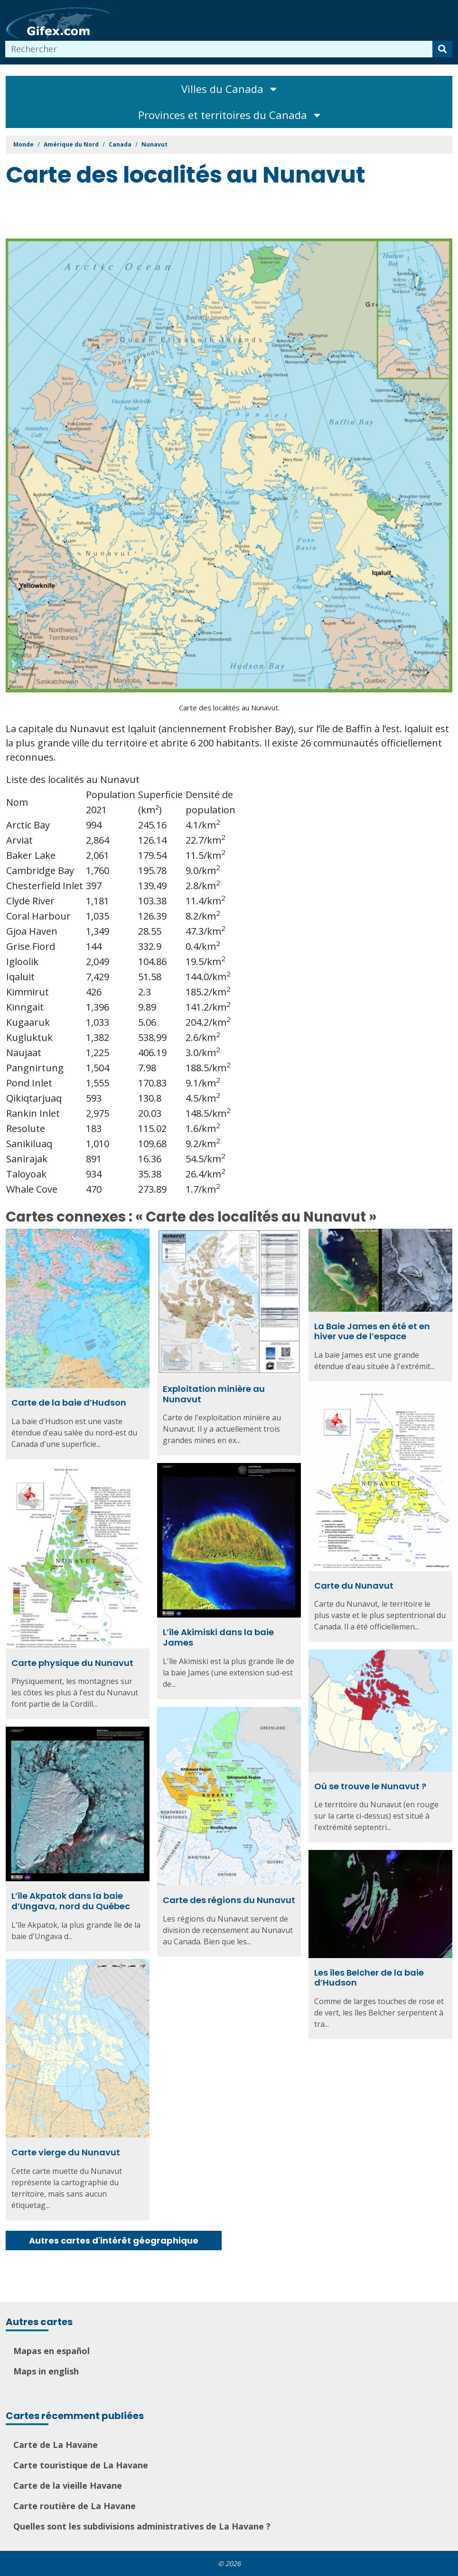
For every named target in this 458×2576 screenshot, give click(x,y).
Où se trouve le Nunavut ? (370, 1786)
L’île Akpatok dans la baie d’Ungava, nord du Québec (70, 1901)
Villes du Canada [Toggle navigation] (229, 89)
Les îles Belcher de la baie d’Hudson (369, 1978)
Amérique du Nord (71, 144)
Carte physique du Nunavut (72, 1663)
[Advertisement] (178, 214)
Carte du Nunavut (353, 1586)
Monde (23, 144)
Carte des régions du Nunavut (229, 1900)
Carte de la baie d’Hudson (68, 1402)
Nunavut (154, 144)
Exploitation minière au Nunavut (214, 1394)
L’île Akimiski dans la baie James (218, 1637)
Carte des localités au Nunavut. (229, 707)
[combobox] (219, 49)
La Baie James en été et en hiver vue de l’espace (372, 1331)
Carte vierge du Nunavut (65, 2152)
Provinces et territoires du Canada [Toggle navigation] (229, 115)
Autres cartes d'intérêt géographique (113, 2240)
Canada (120, 144)
